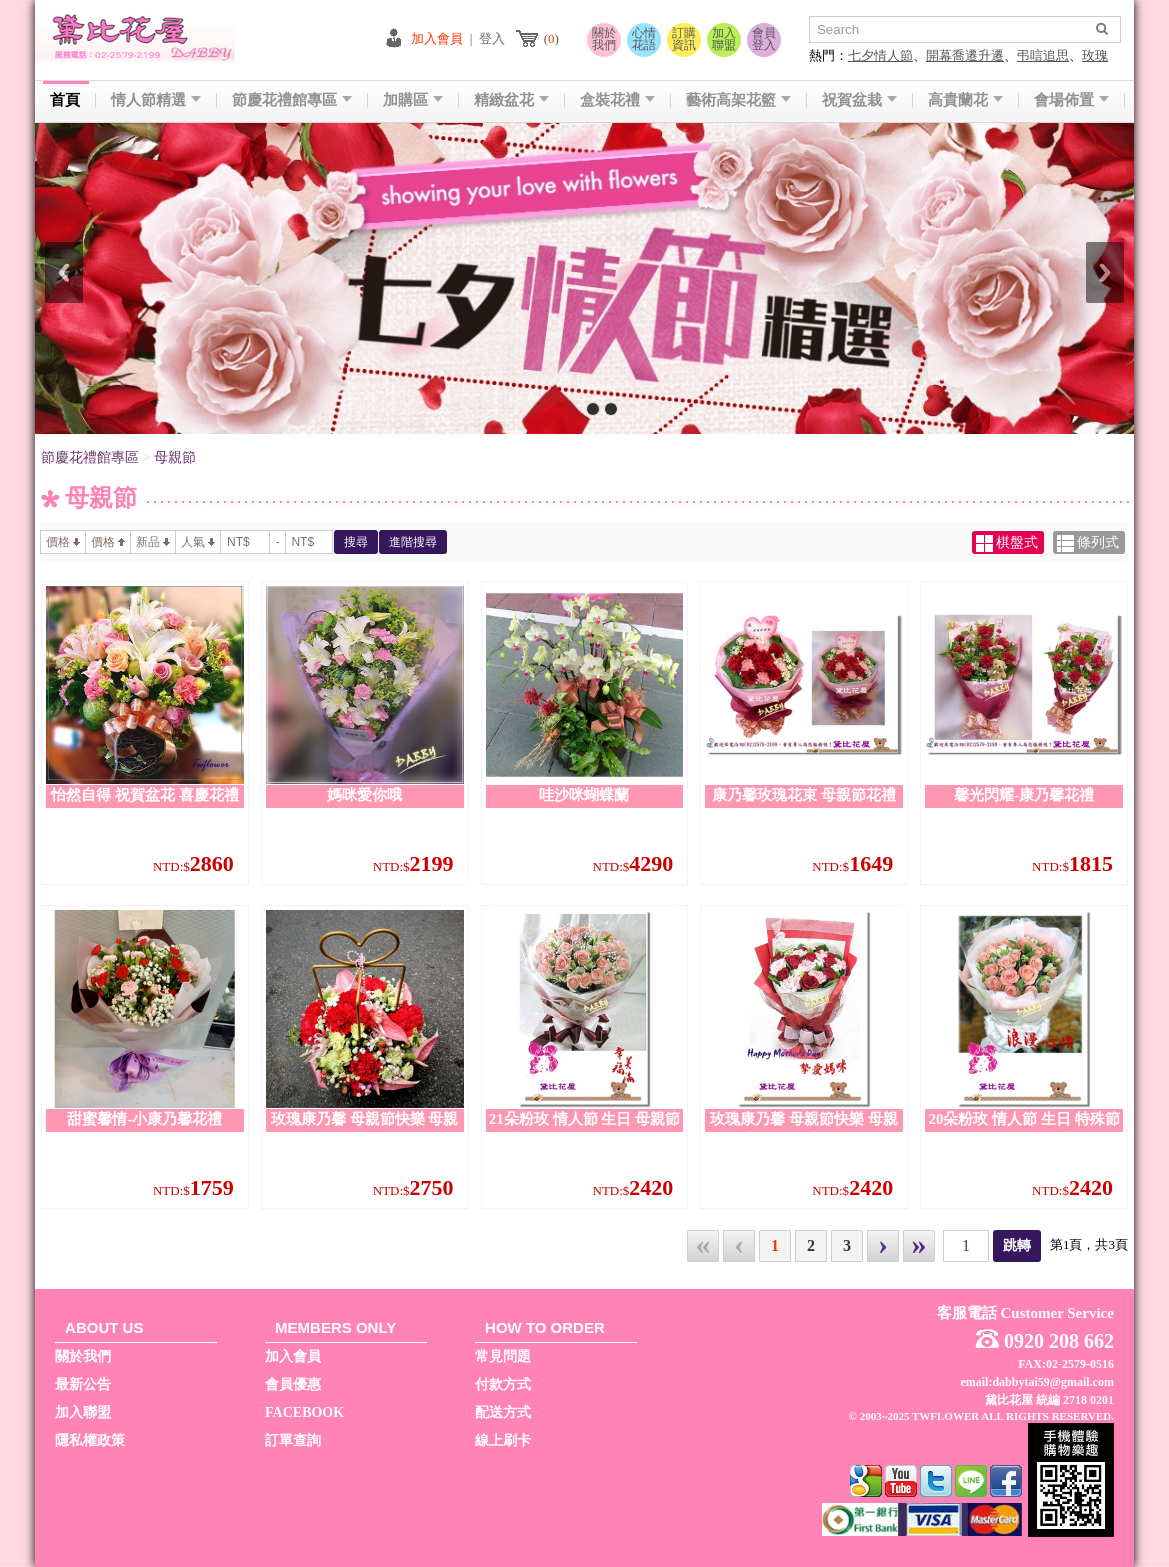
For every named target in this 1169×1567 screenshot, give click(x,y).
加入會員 (437, 38)
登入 (492, 38)
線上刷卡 (503, 1440)
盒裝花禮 (617, 100)
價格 (63, 542)
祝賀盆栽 (859, 100)
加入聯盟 (724, 39)
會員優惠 (293, 1384)
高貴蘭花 (965, 100)
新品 (153, 542)
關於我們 (604, 39)
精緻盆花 (511, 100)
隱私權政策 (90, 1440)
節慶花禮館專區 (292, 100)
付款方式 (503, 1384)
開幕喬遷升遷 (965, 55)
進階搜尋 (413, 542)
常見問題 (503, 1356)
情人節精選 (156, 100)
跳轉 (1017, 1245)
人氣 (198, 542)
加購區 (413, 100)
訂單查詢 (293, 1440)
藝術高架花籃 (738, 100)
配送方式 (503, 1412)
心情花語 (644, 39)
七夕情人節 (880, 55)
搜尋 (356, 542)
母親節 (175, 457)
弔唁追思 (1043, 55)
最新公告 (83, 1384)
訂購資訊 (684, 39)
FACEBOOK (304, 1412)
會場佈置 (1071, 100)
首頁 (65, 100)
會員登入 (764, 39)
